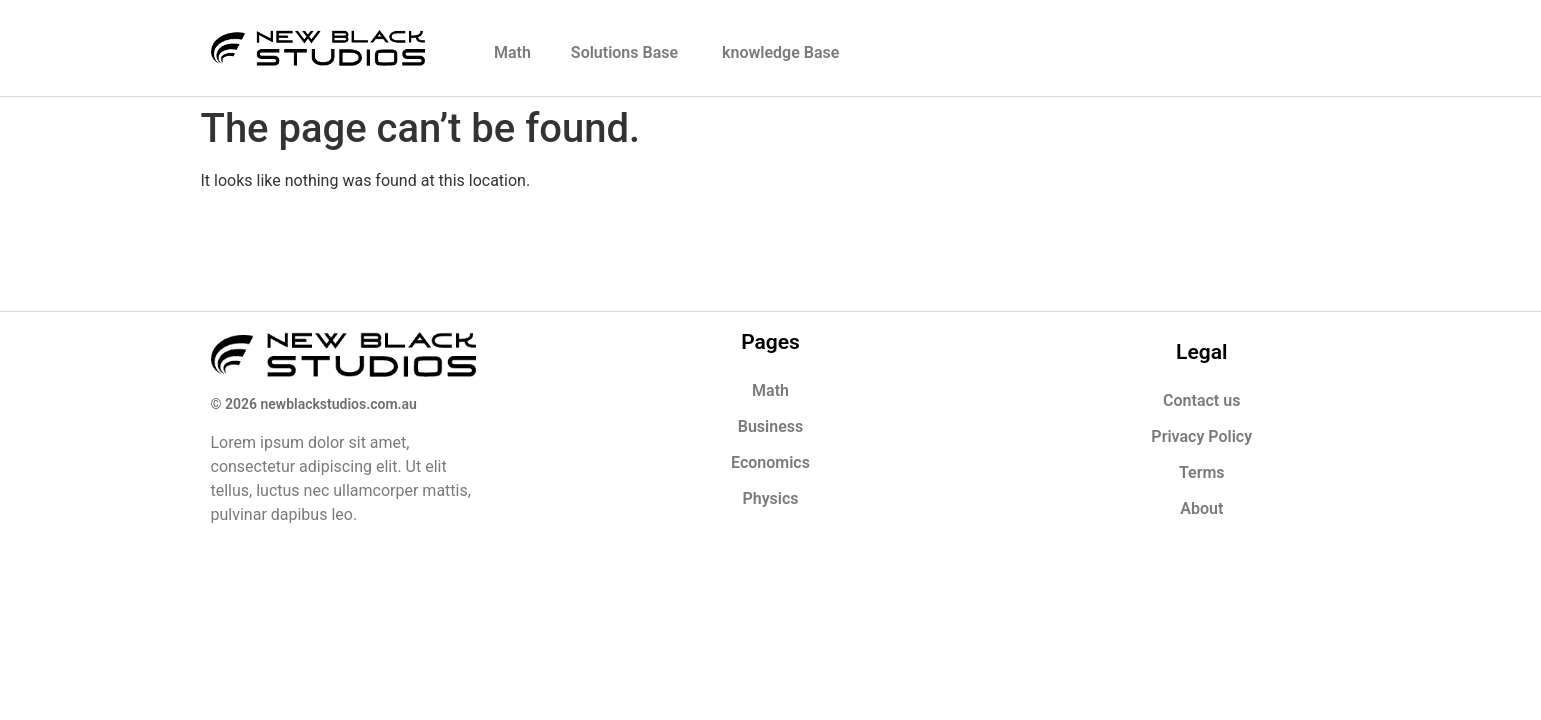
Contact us (1201, 400)
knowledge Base (780, 52)
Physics (770, 498)
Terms (1202, 472)
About (1201, 508)
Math (512, 52)
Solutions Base (626, 52)
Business (770, 426)
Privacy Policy (1201, 436)
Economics (770, 462)
